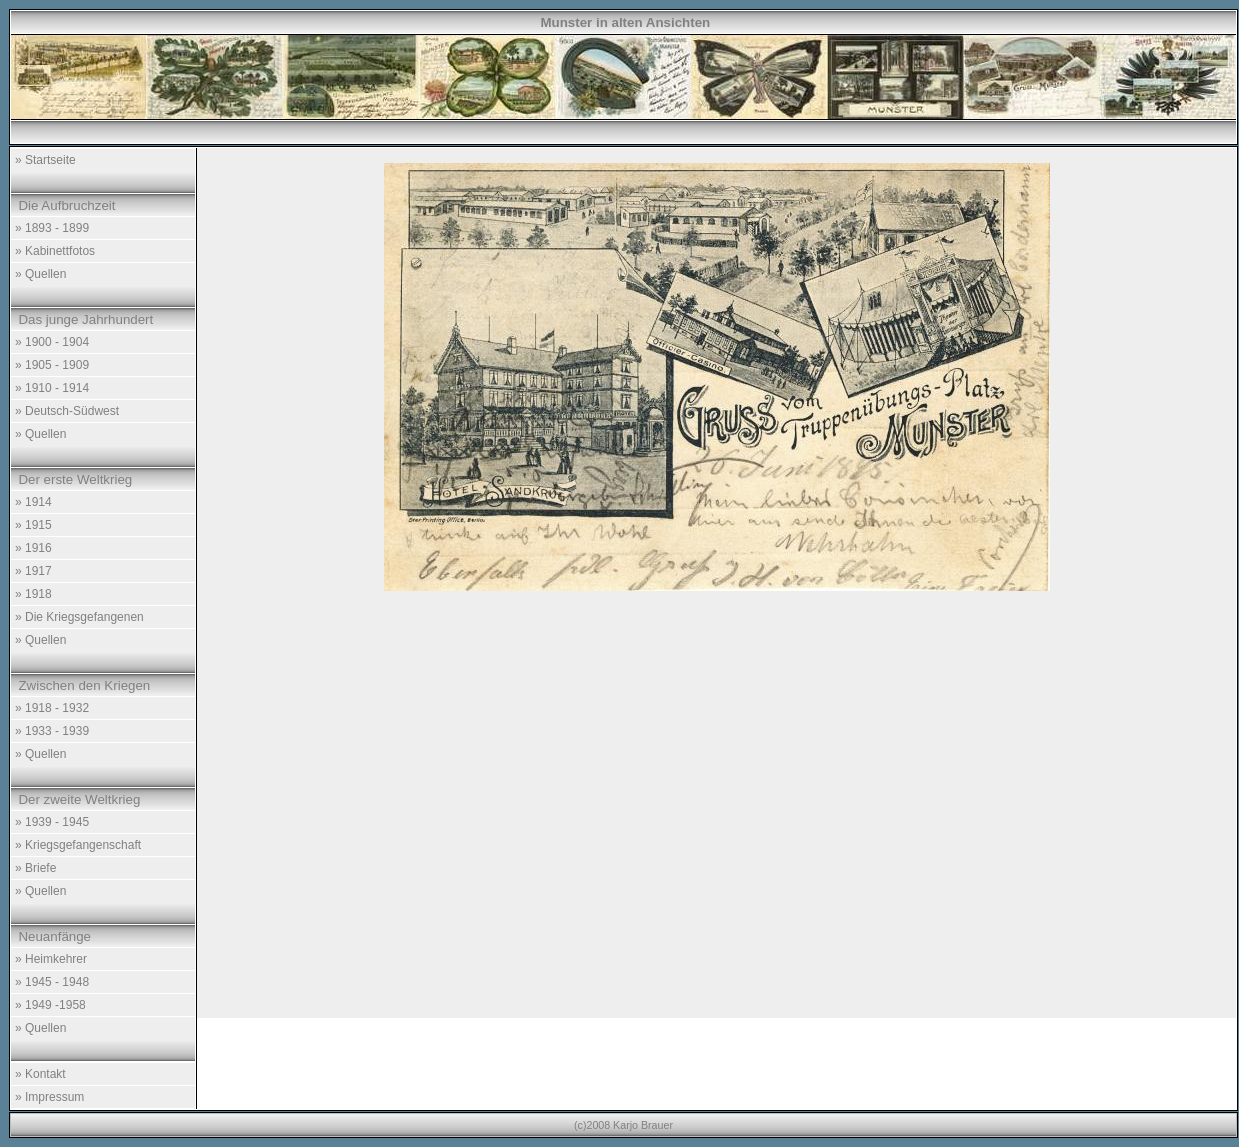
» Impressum (49, 1097)
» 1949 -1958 (50, 1005)
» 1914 (33, 502)
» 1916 (33, 548)
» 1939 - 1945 (52, 822)
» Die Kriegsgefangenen (79, 617)
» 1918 (33, 594)
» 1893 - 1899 (52, 228)
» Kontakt (40, 1074)
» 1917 (33, 571)
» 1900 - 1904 (52, 342)
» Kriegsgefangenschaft (78, 845)
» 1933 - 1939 (52, 731)
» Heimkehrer (51, 959)
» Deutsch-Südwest (67, 411)
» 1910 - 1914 (52, 388)
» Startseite (45, 160)
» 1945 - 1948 (52, 982)
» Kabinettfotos (55, 251)
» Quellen (40, 274)
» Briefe (35, 868)
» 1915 (33, 525)
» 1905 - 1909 (52, 365)
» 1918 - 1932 (52, 708)
